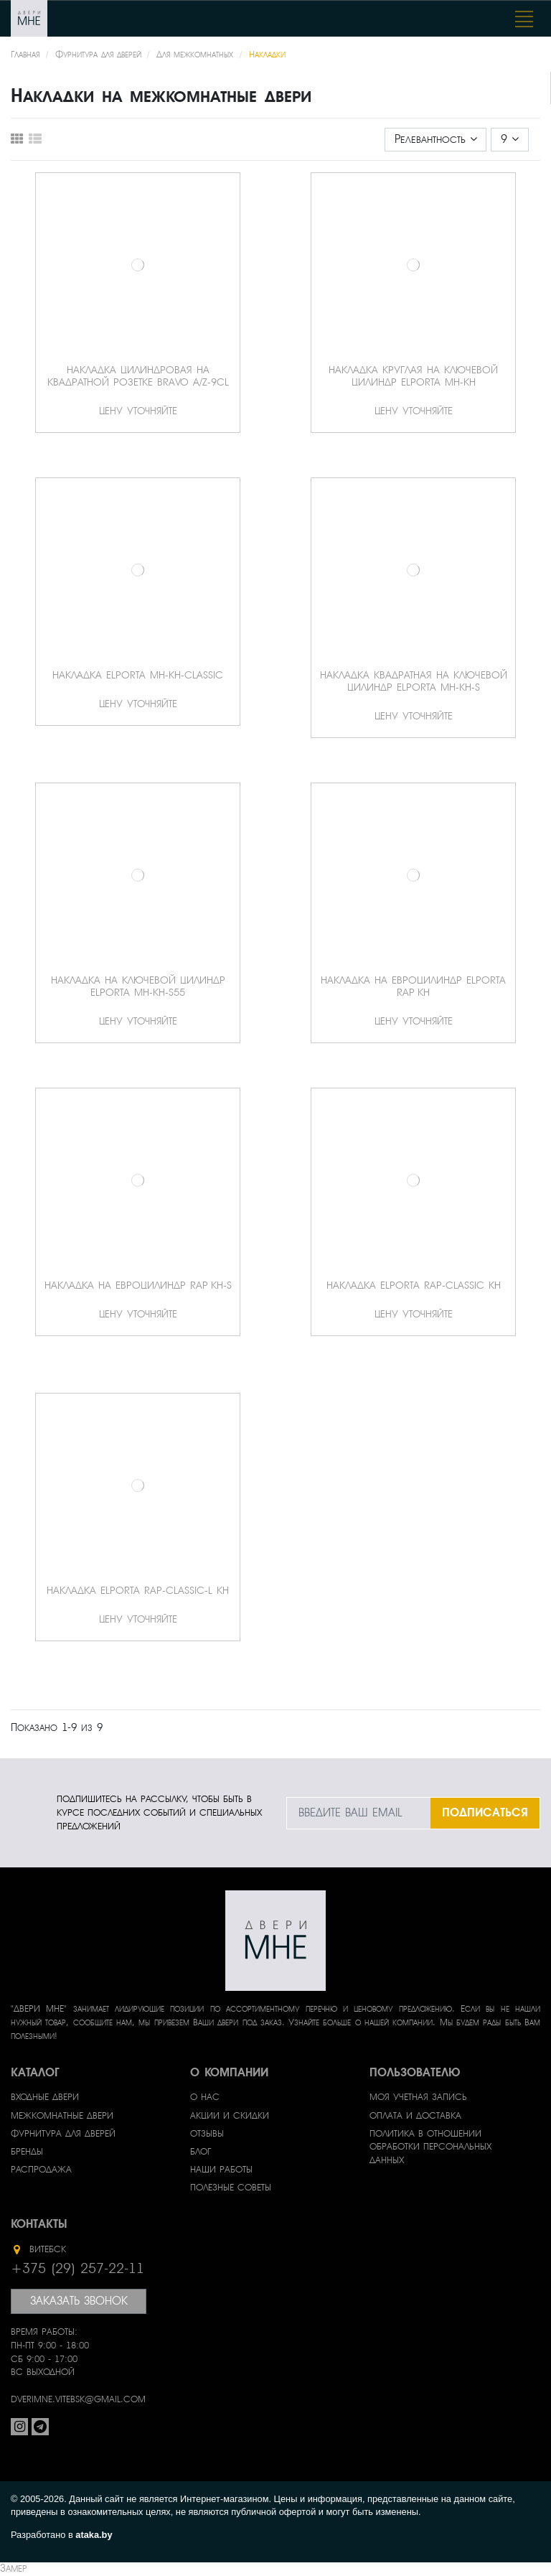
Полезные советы (230, 2188)
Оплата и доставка (415, 2116)
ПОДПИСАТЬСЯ (485, 1812)
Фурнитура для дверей (63, 2134)
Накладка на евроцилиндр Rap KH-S (138, 1285)
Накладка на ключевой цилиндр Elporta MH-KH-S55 (138, 986)
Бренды (27, 2152)
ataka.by (93, 2534)
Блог (200, 2152)
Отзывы (207, 2134)
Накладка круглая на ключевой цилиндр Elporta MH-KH (413, 376)
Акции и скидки (229, 2116)
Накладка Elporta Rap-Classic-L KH (138, 1590)
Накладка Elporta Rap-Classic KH (413, 1285)
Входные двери (45, 2097)
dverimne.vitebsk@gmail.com (78, 2399)
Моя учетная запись (418, 2097)
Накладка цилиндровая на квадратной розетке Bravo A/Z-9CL (138, 376)
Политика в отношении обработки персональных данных (430, 2147)
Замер (13, 2568)
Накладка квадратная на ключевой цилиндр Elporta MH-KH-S (413, 681)
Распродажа (41, 2170)
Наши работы (221, 2170)
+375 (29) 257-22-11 (77, 2269)
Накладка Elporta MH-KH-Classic (137, 675)
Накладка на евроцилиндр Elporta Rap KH (413, 986)
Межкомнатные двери (62, 2116)
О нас (205, 2097)
